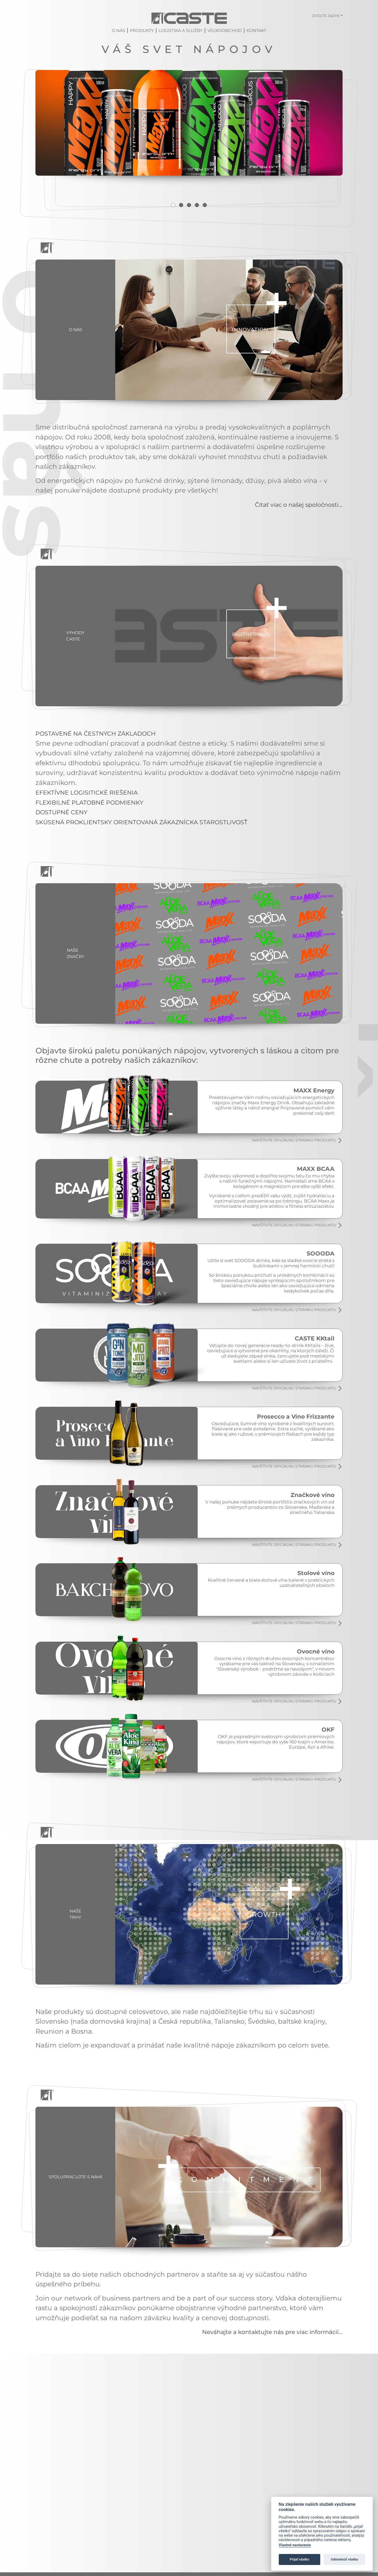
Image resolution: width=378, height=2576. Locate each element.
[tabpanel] (189, 145)
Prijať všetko (299, 2559)
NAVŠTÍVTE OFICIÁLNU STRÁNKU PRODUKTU (291, 1180)
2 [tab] (180, 245)
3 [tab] (189, 245)
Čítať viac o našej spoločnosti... (293, 544)
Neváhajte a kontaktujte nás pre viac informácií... (262, 2377)
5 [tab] (206, 245)
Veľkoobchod (224, 33)
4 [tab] (198, 245)
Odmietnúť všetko (344, 2559)
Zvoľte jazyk (325, 15)
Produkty (142, 33)
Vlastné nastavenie (295, 2545)
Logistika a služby (181, 33)
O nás (118, 33)
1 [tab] (171, 245)
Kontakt (256, 33)
